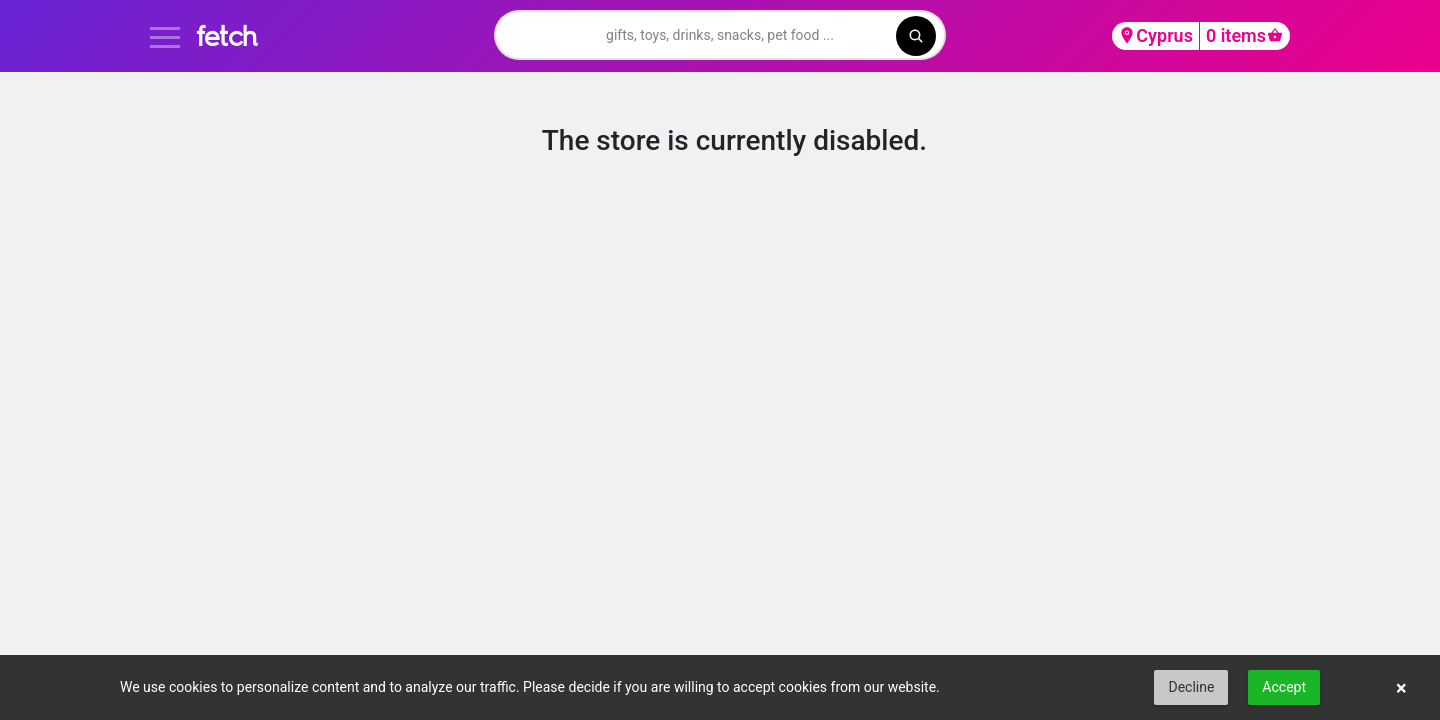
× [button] (1401, 688)
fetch (226, 35)
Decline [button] (1191, 687)
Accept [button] (1284, 687)
